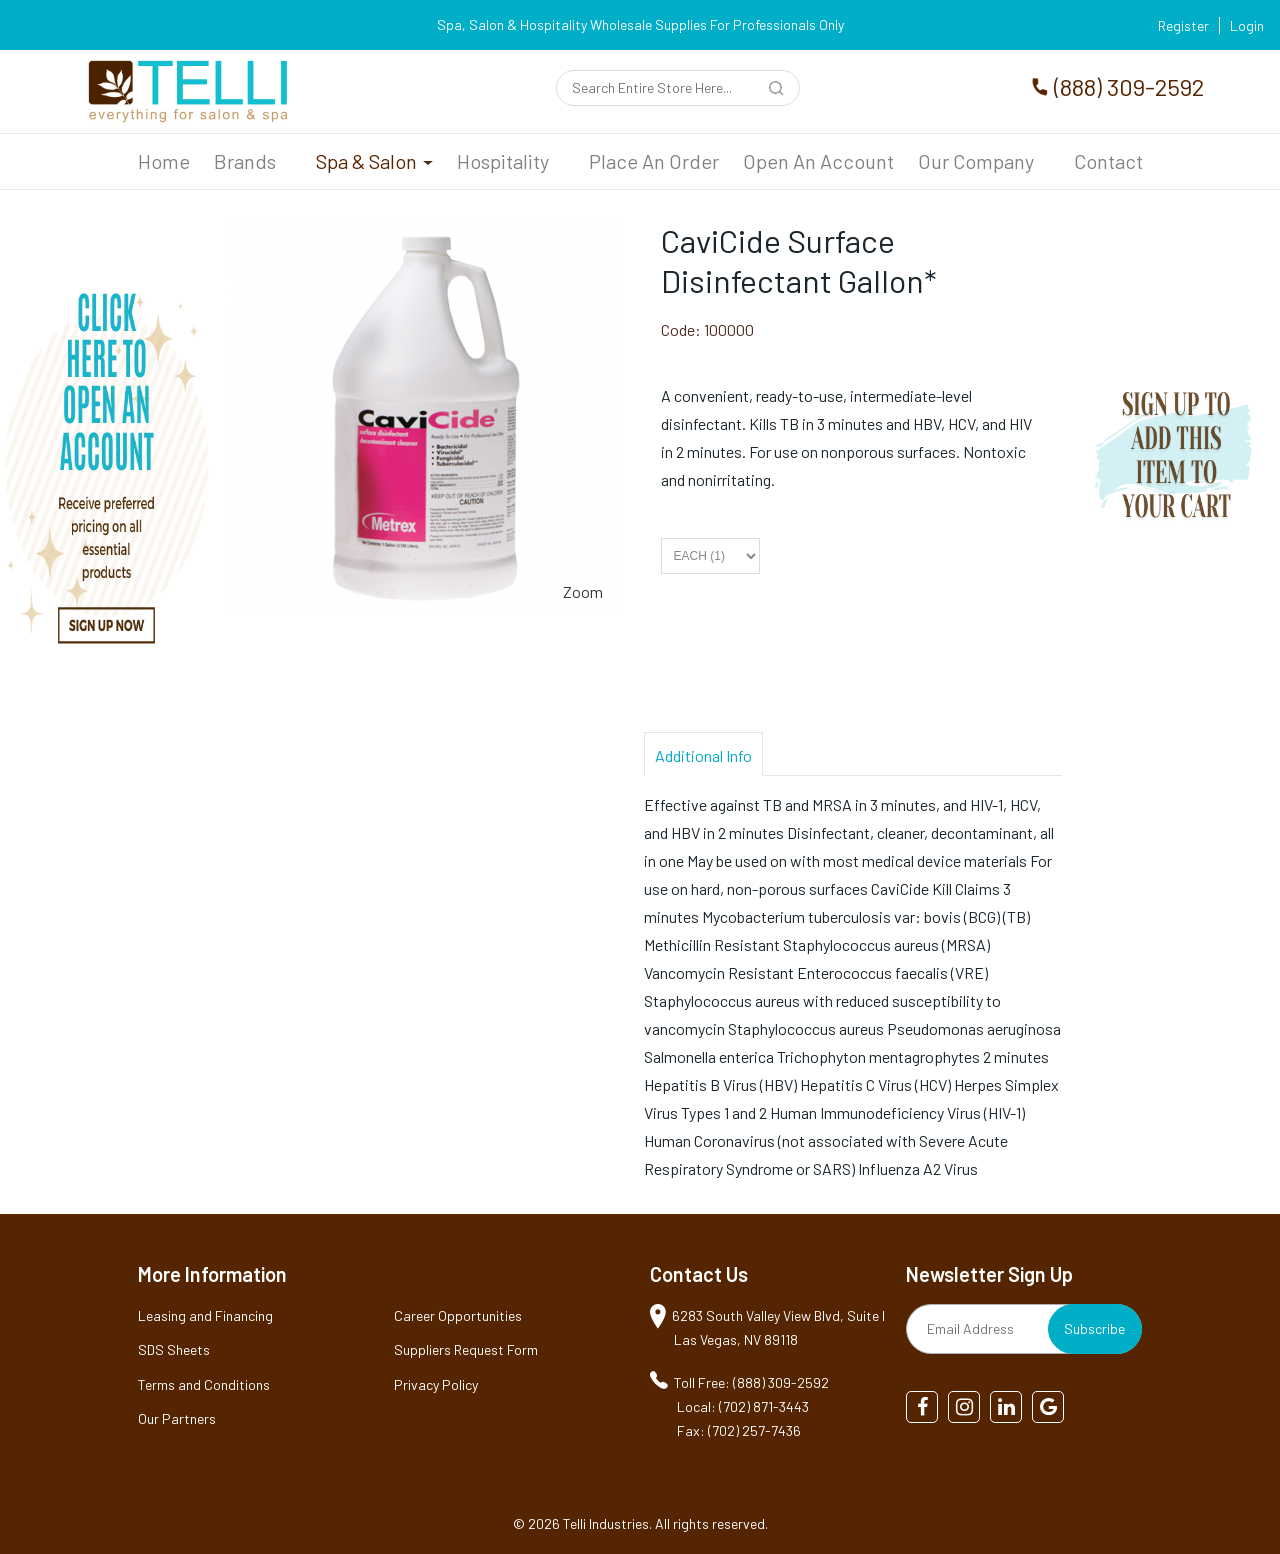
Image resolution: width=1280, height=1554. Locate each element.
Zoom (583, 591)
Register (1183, 25)
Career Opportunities (458, 1315)
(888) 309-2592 (1129, 86)
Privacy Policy (436, 1384)
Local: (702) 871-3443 (743, 1406)
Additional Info (703, 755)
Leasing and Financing (205, 1315)
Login (1247, 25)
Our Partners (177, 1418)
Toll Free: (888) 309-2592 (751, 1382)
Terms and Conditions (204, 1384)
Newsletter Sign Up (989, 1274)
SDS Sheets (174, 1349)
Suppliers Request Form (466, 1349)
